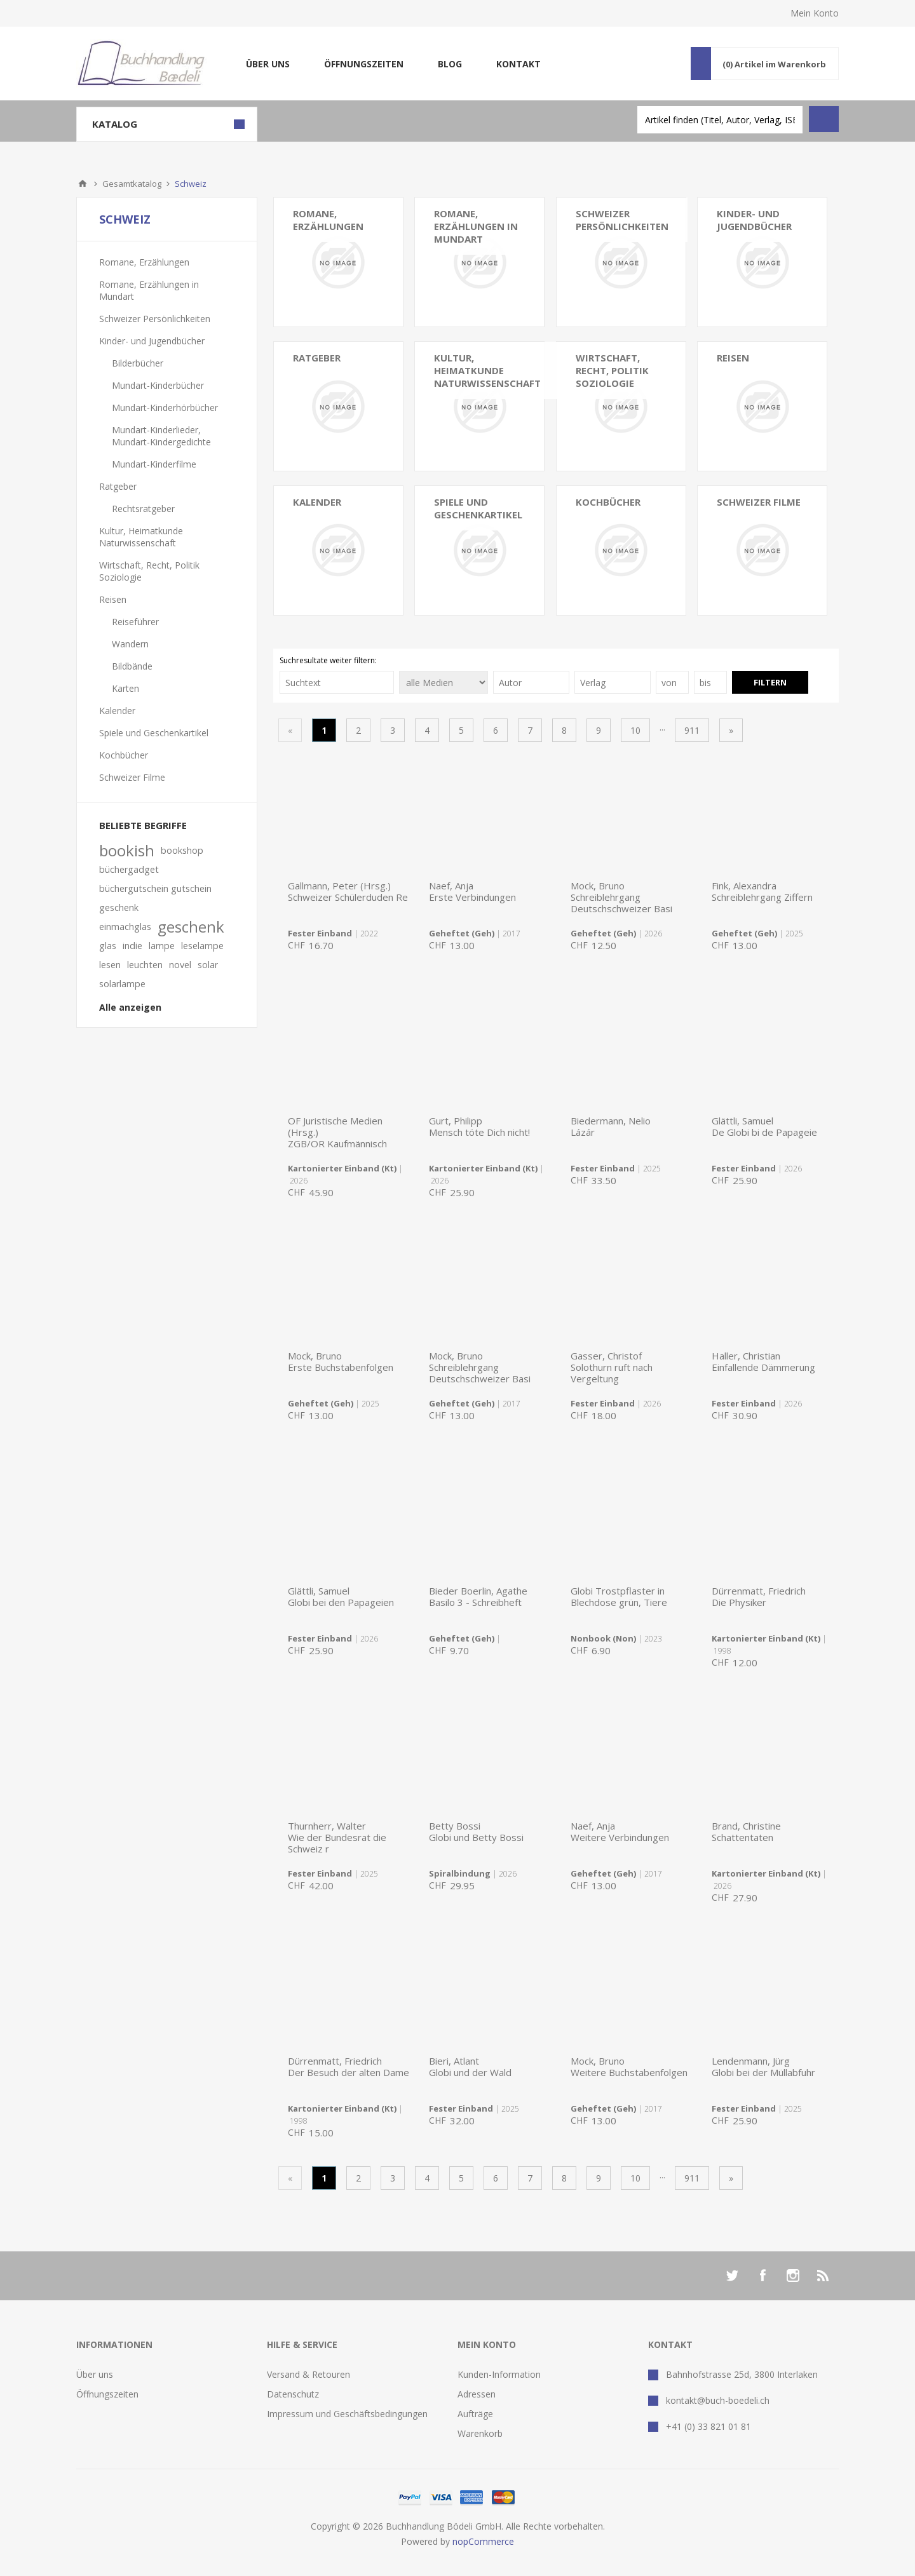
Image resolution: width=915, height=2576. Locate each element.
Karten (125, 688)
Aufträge (475, 2414)
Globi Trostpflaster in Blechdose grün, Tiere (619, 1596)
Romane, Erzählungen (328, 220)
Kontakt (518, 64)
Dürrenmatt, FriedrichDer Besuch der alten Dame (348, 2066)
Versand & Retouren (308, 2374)
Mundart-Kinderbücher (158, 385)
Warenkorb (480, 2433)
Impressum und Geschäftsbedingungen (347, 2414)
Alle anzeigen (130, 1007)
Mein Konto (814, 13)
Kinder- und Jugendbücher (152, 341)
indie (132, 946)
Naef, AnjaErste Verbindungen (472, 891)
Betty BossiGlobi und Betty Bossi (476, 1831)
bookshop (182, 850)
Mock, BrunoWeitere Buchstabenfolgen (629, 2066)
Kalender (317, 502)
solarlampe (122, 984)
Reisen (112, 599)
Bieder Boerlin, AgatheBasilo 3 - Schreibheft (478, 1596)
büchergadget (129, 869)
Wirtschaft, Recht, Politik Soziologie (612, 370)
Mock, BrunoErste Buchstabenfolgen (340, 1361)
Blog (450, 64)
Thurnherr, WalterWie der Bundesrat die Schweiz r (337, 1837)
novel (180, 965)
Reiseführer (135, 622)
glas (107, 946)
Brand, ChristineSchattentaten (746, 1831)
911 (692, 730)
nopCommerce (483, 2541)
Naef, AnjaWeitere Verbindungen (620, 1831)
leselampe (202, 946)
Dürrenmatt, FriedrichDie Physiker (759, 1596)
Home (82, 183)
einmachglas (125, 926)
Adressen (477, 2394)
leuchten (145, 965)
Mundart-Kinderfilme (154, 464)
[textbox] (720, 119)
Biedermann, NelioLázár (611, 1126)
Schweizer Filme (759, 502)
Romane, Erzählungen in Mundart (476, 226)
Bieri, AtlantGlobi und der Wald (470, 2066)
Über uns (268, 64)
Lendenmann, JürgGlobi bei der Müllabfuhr (763, 2066)
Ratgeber (118, 486)
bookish (126, 850)
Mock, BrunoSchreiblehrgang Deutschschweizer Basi (621, 897)
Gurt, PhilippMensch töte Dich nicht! (479, 1126)
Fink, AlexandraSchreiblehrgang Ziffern (762, 891)
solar (208, 965)
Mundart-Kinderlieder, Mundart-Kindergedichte (161, 436)
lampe (162, 946)
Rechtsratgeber (143, 508)
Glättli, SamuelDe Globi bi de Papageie (764, 1126)
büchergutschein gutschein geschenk (155, 898)
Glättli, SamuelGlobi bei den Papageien (341, 1596)
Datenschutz (293, 2394)
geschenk (191, 926)
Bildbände (132, 666)
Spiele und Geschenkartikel (478, 508)
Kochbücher (608, 502)
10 (635, 730)
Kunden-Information (499, 2374)
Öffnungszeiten (363, 64)
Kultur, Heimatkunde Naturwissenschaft (487, 370)
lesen (110, 965)
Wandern (130, 644)
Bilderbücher (137, 363)
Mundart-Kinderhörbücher (165, 407)
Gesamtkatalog (131, 183)
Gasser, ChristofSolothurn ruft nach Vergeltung (612, 1367)
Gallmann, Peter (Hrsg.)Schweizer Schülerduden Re (348, 891)
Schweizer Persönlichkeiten (622, 220)
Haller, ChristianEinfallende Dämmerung (763, 1361)
